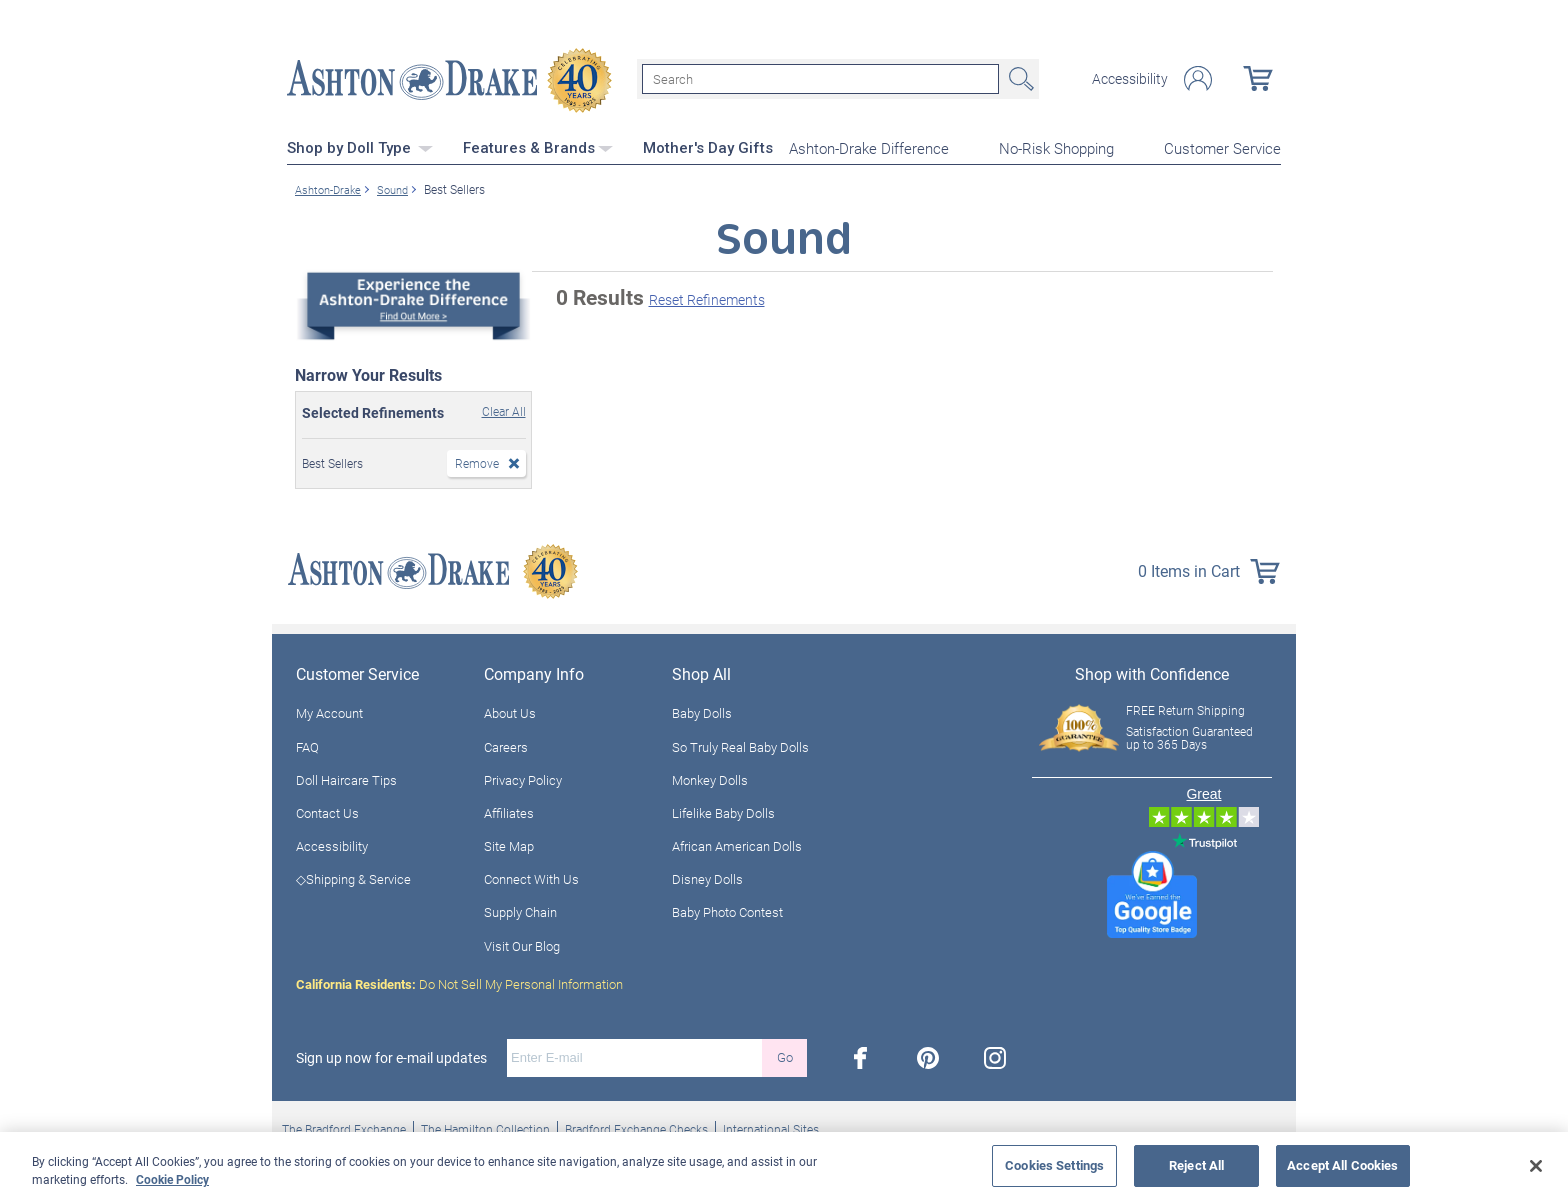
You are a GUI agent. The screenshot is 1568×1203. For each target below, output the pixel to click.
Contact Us (327, 810)
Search (1019, 78)
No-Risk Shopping (1056, 146)
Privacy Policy (523, 777)
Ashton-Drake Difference (869, 146)
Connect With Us (531, 877)
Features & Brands (538, 145)
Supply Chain (520, 910)
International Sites (771, 1126)
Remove (477, 460)
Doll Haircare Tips (346, 777)
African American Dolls (737, 843)
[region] (784, 1167)
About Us (510, 711)
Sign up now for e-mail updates (391, 1055)
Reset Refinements (707, 297)
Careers (506, 744)
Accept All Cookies (1342, 1165)
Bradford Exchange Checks (636, 1126)
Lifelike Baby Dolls (723, 810)
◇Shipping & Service (353, 877)
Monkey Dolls (710, 777)
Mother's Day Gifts (708, 145)
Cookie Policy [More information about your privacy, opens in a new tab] (172, 1179)
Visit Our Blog (522, 943)
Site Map (509, 843)
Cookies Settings (1054, 1165)
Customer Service (1222, 146)
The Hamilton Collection (485, 1126)
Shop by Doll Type (360, 145)
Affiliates (509, 810)
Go (785, 1055)
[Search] (820, 78)
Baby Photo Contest (727, 910)
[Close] (1536, 1166)
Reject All (1196, 1165)
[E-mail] (634, 1055)
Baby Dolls (702, 711)
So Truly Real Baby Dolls (740, 744)
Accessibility (1130, 78)
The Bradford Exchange (344, 1126)
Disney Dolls (707, 877)
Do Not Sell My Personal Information (459, 981)
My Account (329, 711)
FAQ (307, 744)
